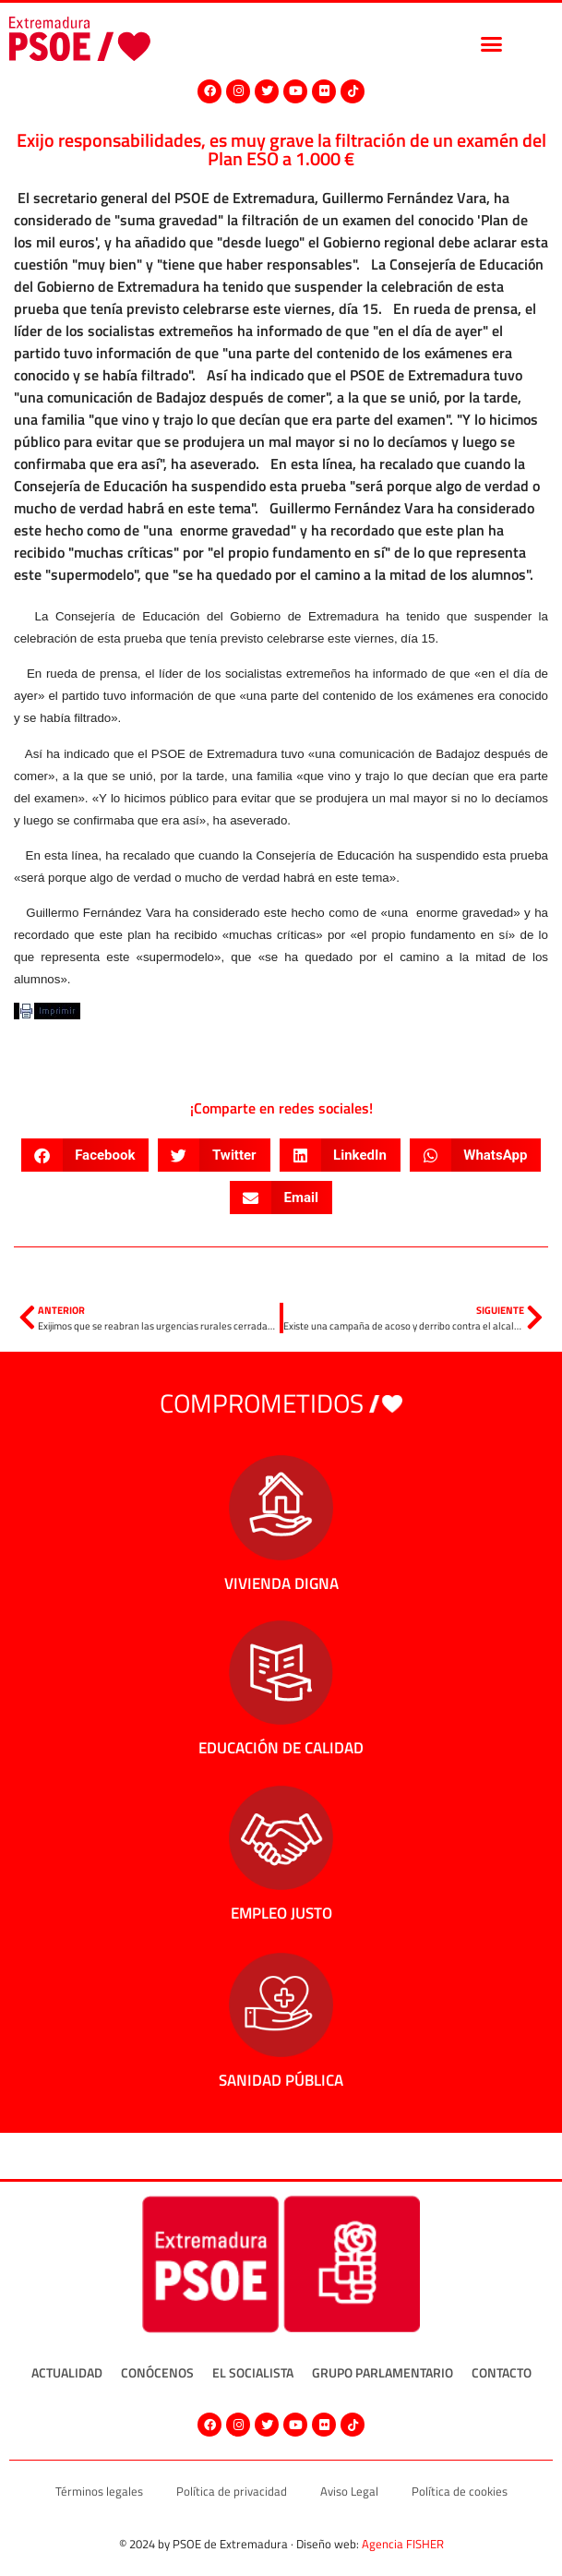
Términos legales (99, 2491)
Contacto (502, 2372)
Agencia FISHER (403, 2543)
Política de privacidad (231, 2491)
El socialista (252, 2372)
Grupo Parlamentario (382, 2372)
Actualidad (66, 2372)
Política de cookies (460, 2491)
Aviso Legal (349, 2491)
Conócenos (157, 2372)
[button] (491, 43)
